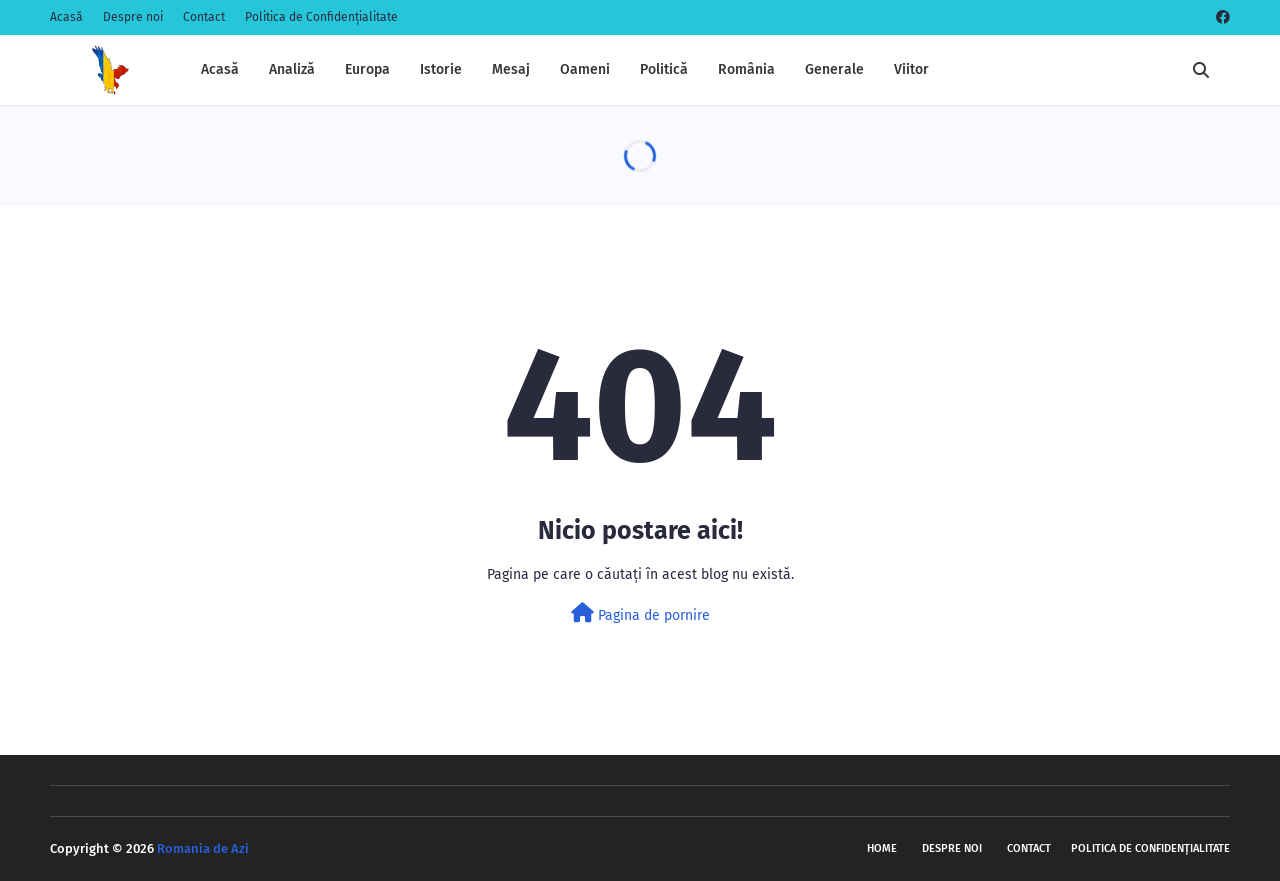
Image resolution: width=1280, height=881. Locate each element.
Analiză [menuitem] (292, 69)
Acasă (66, 17)
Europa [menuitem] (367, 69)
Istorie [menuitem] (441, 69)
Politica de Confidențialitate (321, 17)
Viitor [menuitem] (911, 69)
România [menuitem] (746, 69)
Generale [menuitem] (834, 69)
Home (882, 848)
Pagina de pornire (640, 613)
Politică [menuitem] (664, 69)
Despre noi (133, 17)
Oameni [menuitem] (585, 69)
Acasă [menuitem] (220, 69)
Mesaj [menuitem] (511, 69)
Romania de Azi (203, 848)
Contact (204, 17)
